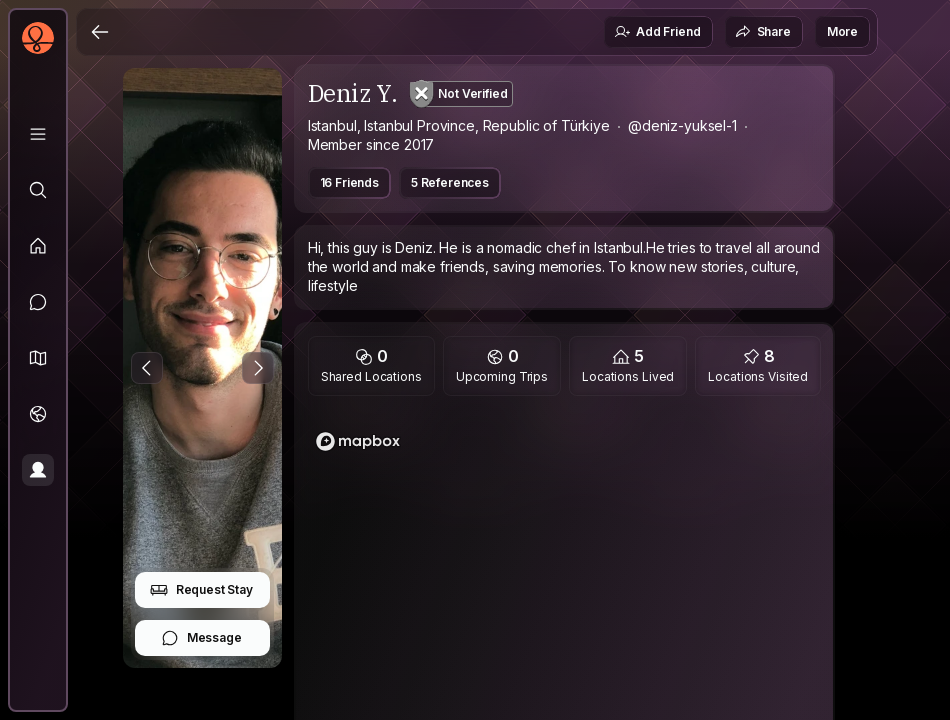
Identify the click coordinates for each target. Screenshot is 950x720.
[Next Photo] (258, 368)
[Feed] (38, 246)
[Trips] (38, 414)
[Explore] (38, 190)
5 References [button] (450, 182)
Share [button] (763, 32)
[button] (38, 358)
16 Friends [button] (349, 182)
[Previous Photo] (147, 368)
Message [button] (201, 638)
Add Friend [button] (657, 32)
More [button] (842, 31)
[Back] (100, 32)
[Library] (38, 134)
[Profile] (38, 470)
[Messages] (38, 302)
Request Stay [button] (201, 590)
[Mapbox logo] (358, 441)
